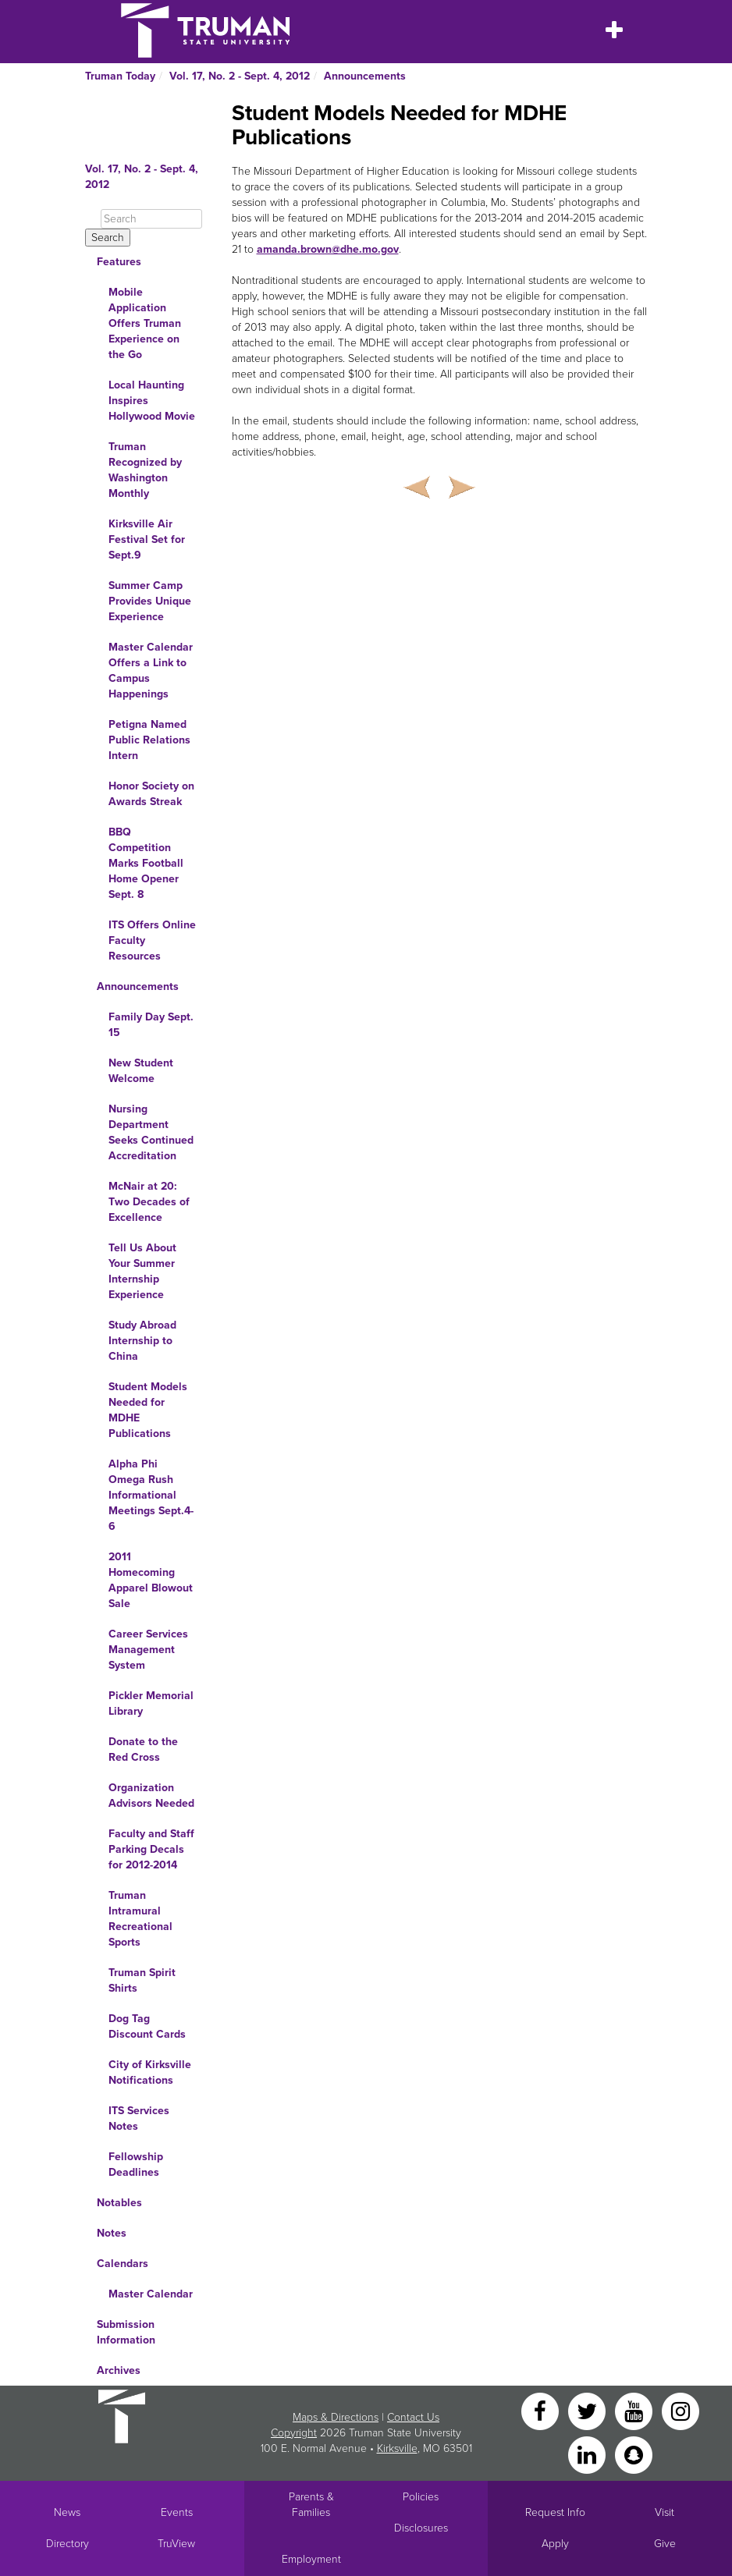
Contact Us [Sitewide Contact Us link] (413, 2417)
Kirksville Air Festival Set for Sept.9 (146, 539)
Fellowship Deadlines (135, 2164)
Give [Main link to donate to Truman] (665, 2543)
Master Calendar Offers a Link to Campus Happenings (150, 670)
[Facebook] (541, 2410)
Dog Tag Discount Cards (147, 2026)
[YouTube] (635, 2410)
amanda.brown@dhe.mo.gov (328, 249)
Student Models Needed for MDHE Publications (147, 1410)
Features (119, 261)
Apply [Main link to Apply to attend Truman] (555, 2543)
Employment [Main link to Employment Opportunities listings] (311, 2559)
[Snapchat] (634, 2454)
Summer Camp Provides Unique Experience (149, 601)
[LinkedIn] (588, 2454)
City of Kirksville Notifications (149, 2072)
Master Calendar (150, 2294)
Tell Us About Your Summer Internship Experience (142, 1271)
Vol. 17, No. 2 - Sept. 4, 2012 (239, 76)
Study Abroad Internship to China (142, 1340)
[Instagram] (680, 2410)
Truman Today (120, 76)
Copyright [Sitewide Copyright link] (294, 2432)
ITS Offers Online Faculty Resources (152, 940)
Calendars (122, 2263)
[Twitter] (588, 2410)
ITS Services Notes (138, 2118)
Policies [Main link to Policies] (421, 2496)
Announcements (365, 76)
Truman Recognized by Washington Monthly (145, 470)
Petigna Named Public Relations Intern (149, 740)
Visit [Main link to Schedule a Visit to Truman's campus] (664, 2512)
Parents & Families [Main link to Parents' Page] (311, 2504)
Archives (118, 2370)
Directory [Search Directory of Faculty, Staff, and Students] (67, 2543)
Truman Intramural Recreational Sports (140, 1919)
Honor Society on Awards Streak (151, 793)
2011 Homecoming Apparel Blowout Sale (150, 1580)
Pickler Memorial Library (151, 1703)
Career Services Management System (148, 1649)
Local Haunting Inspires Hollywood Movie (151, 400)
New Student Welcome (140, 1070)
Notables (119, 2202)
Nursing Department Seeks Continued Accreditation (151, 1132)
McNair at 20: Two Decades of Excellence (149, 1202)
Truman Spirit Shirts (142, 1980)
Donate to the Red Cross (143, 1749)
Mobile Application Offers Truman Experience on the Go (144, 323)
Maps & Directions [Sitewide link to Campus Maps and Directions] (335, 2417)
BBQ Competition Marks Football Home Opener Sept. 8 (145, 863)
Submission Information (126, 2332)
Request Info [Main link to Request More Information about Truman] (555, 2512)
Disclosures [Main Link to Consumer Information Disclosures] (421, 2528)
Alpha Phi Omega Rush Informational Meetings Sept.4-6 (151, 1495)
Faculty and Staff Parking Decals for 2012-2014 (151, 1849)
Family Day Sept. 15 (151, 1024)
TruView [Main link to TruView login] (176, 2543)
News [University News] (67, 2512)
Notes (111, 2233)
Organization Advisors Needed (151, 1795)
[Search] (151, 219)
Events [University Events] (177, 2512)
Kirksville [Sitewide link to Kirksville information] (397, 2448)
